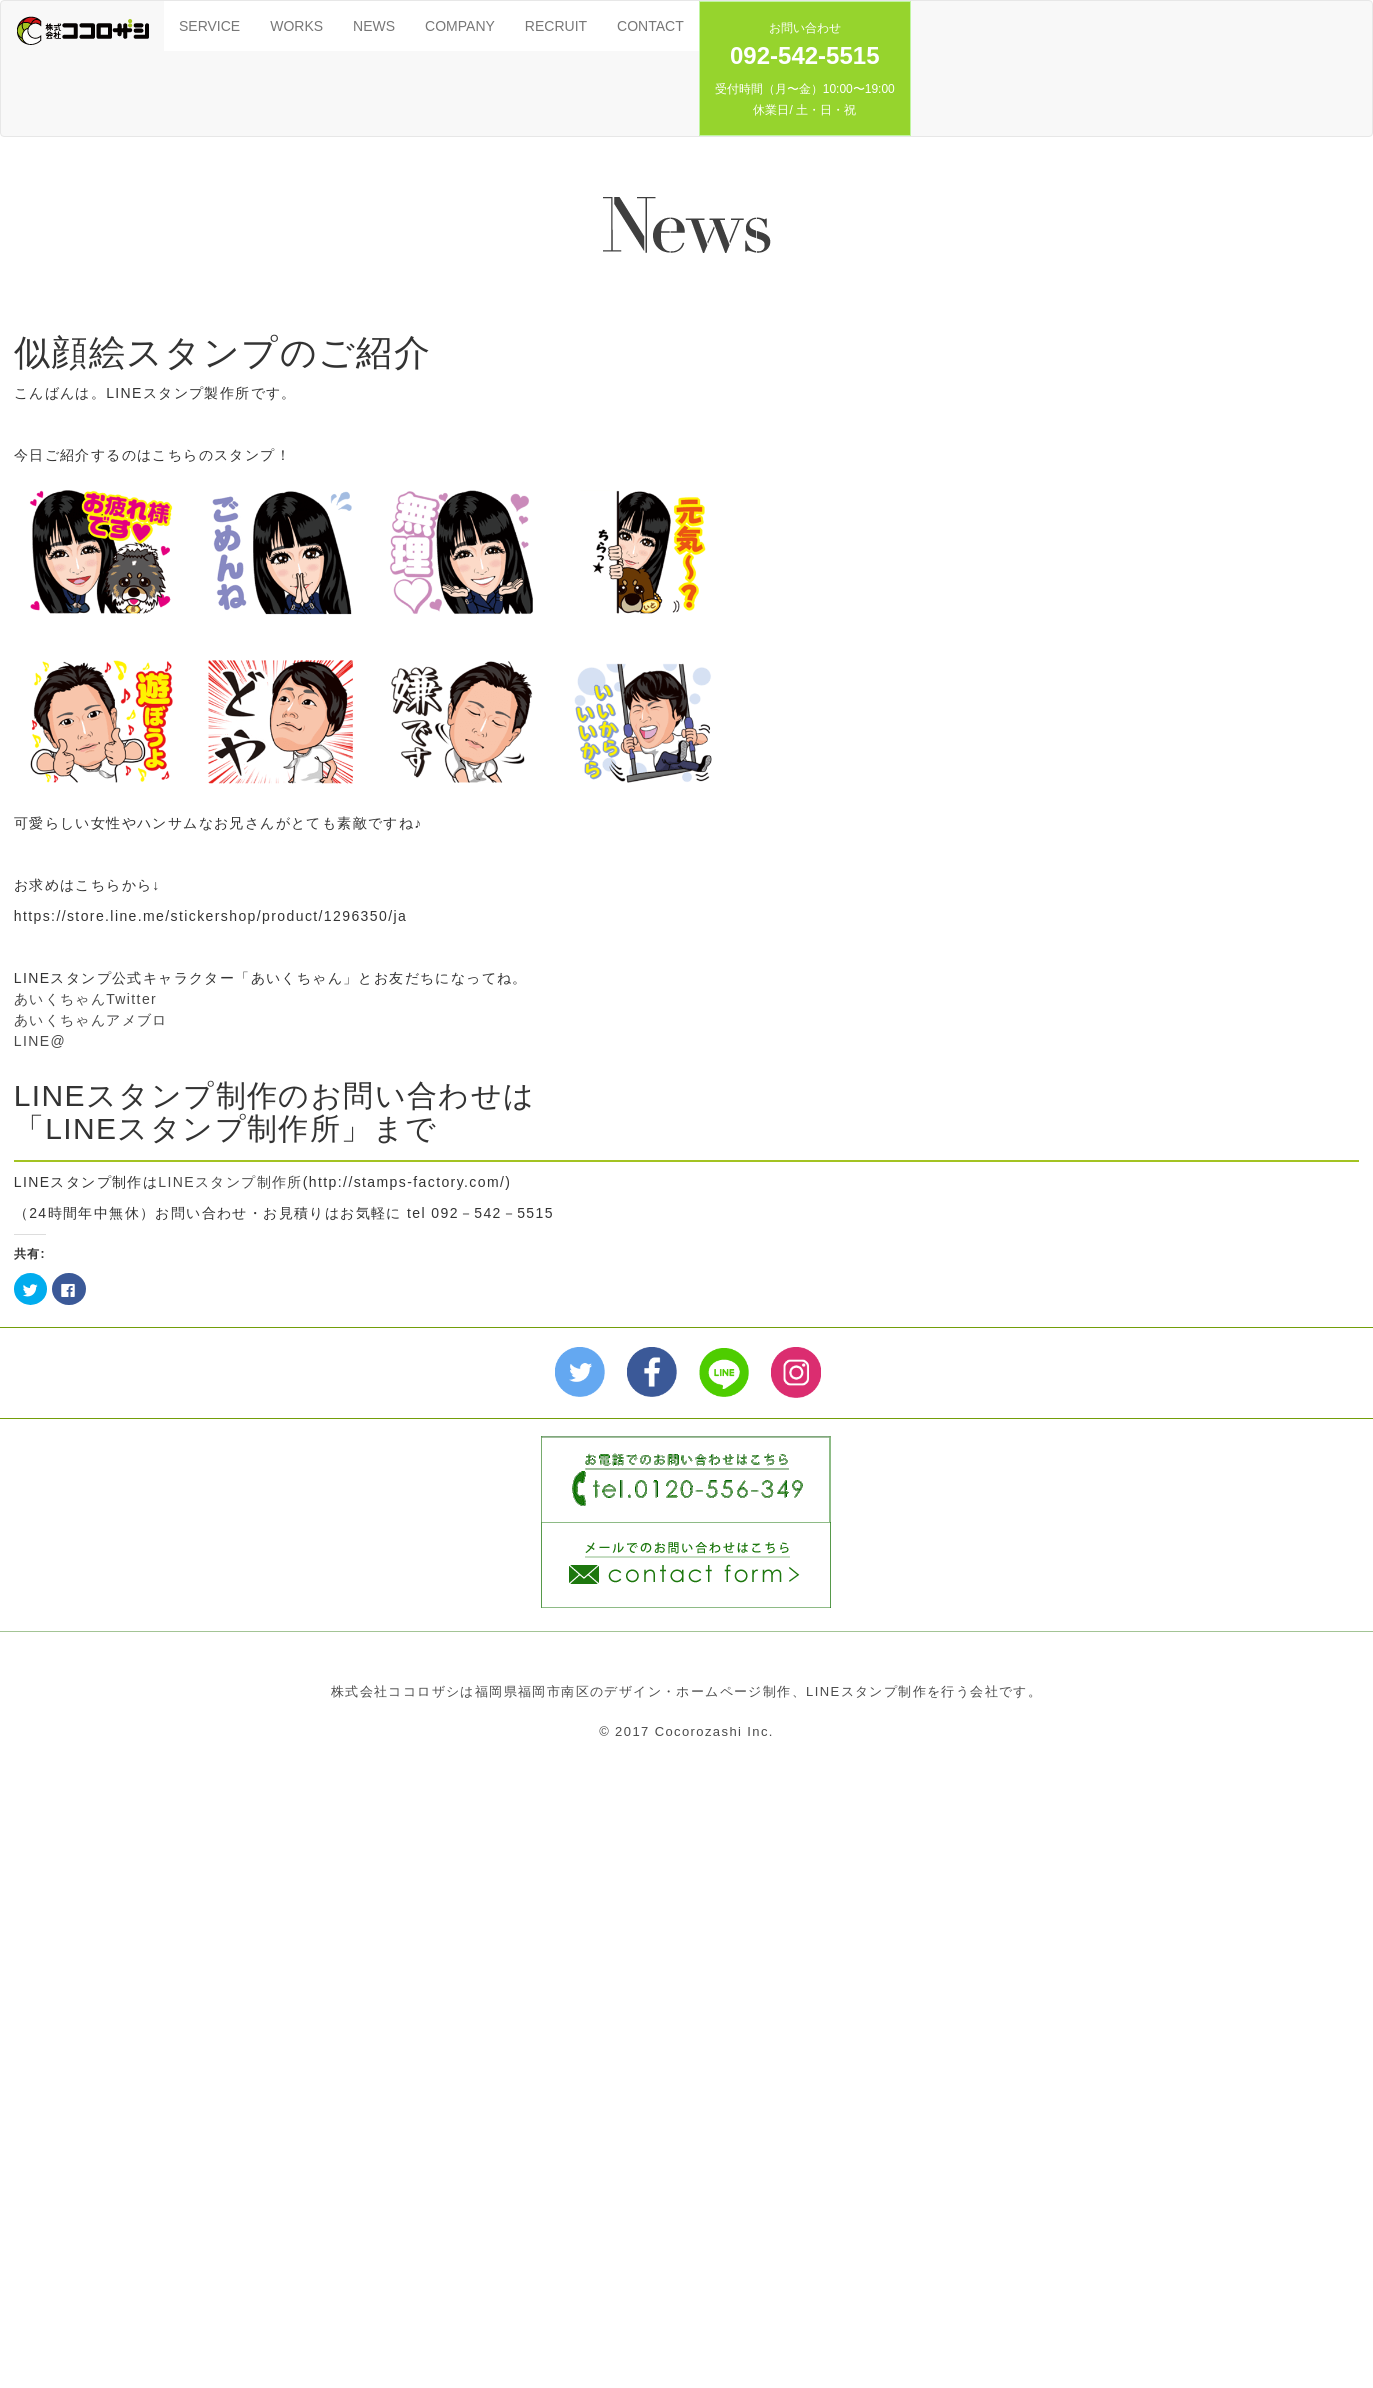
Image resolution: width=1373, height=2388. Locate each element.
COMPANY (460, 26)
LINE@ (40, 1041)
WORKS (296, 26)
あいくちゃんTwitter (85, 999)
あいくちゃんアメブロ (91, 1020)
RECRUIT (556, 26)
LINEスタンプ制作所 (230, 1182)
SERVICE (209, 26)
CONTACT (650, 26)
